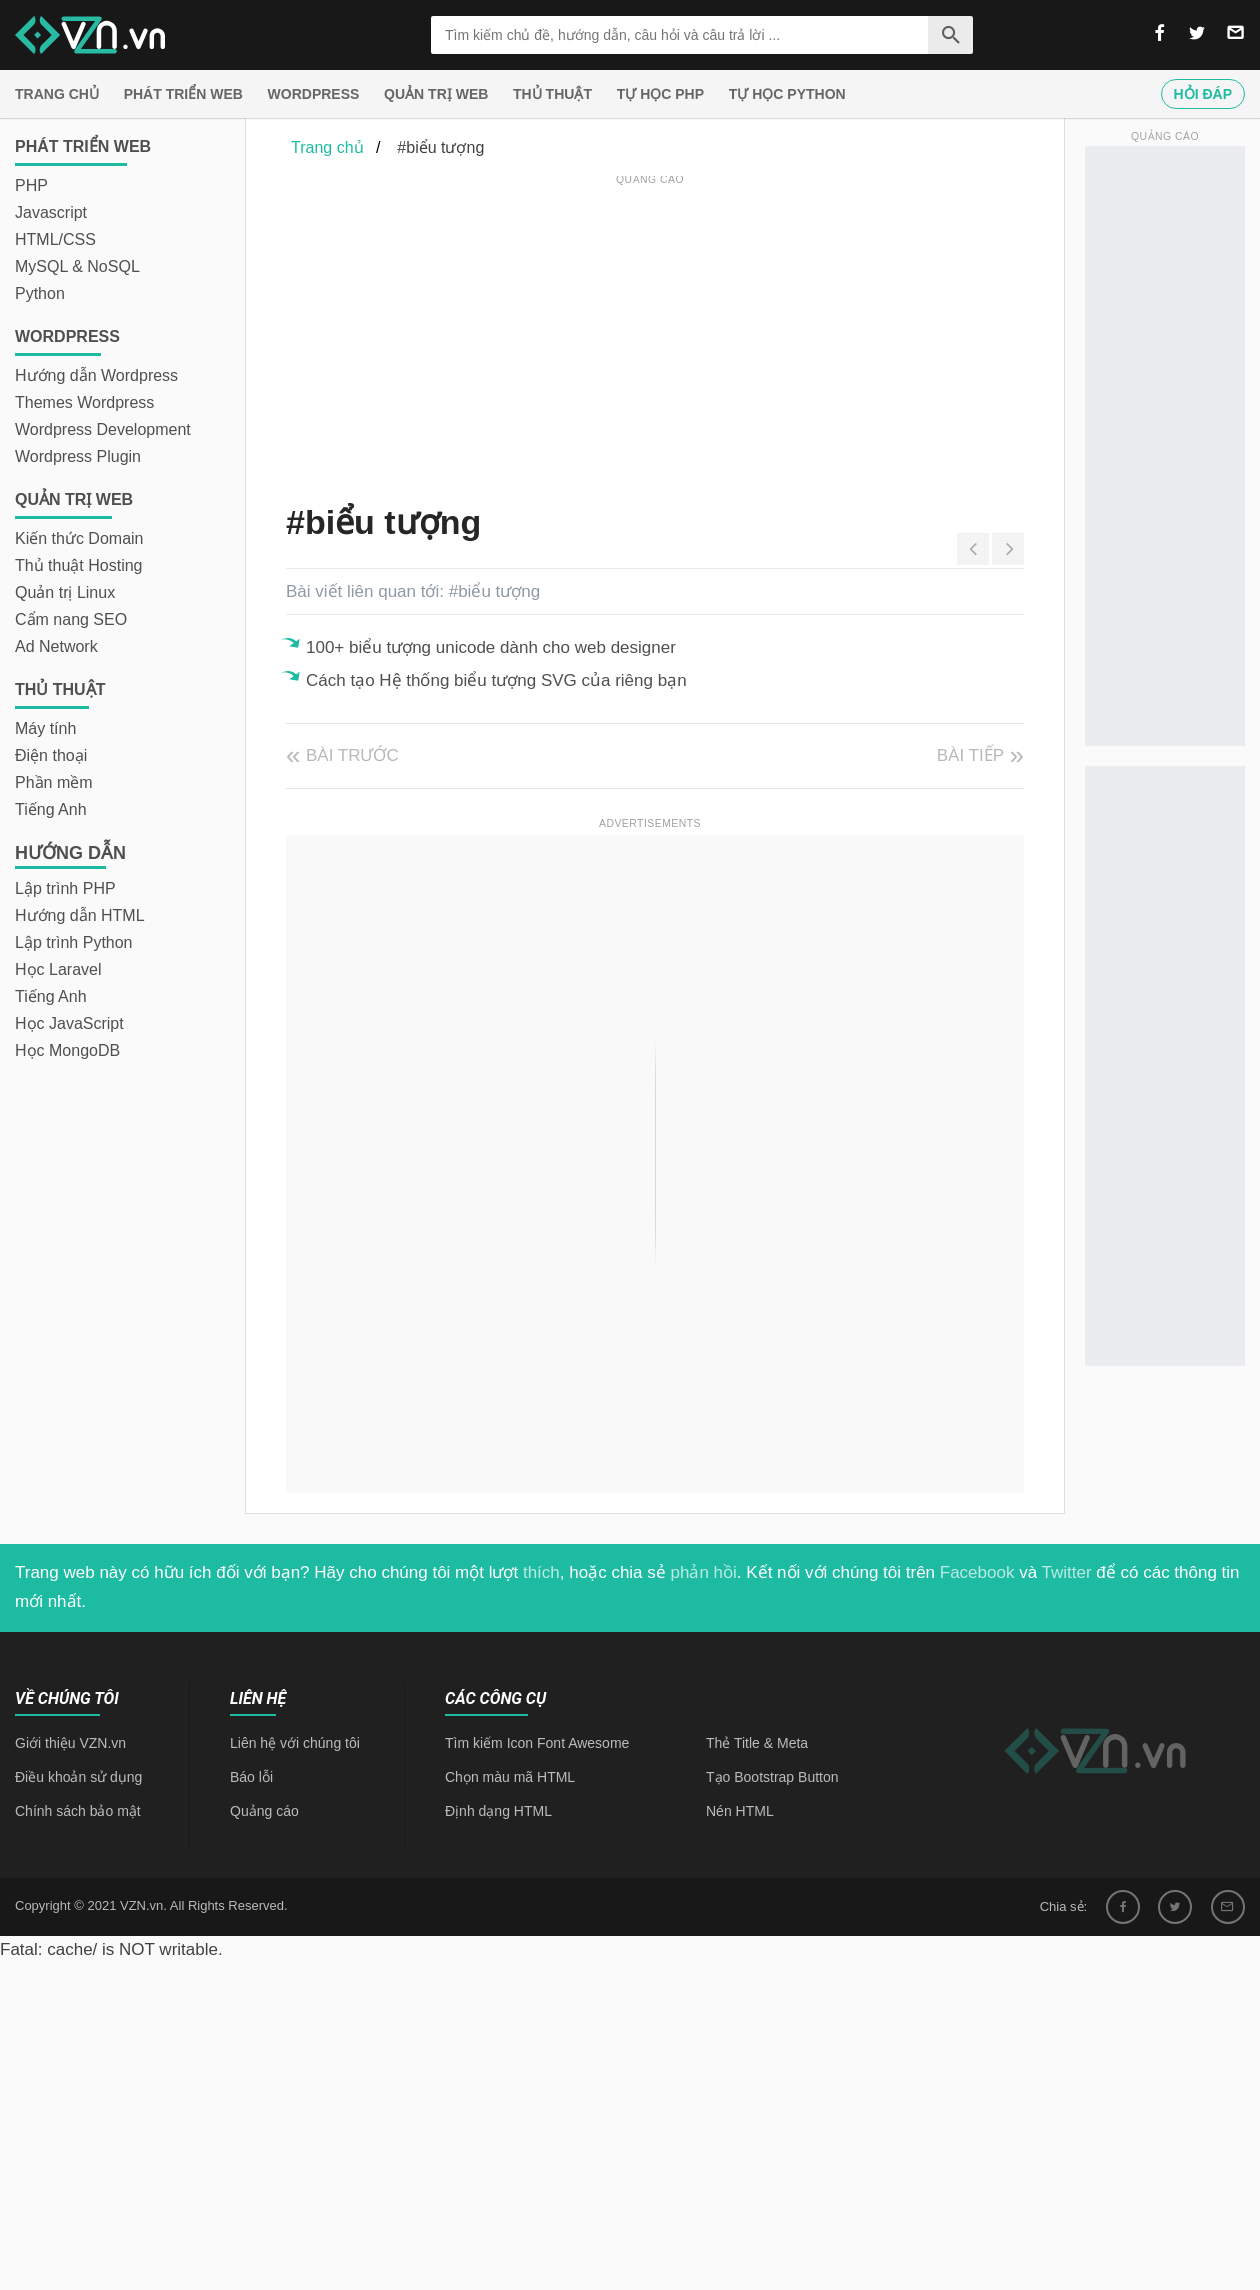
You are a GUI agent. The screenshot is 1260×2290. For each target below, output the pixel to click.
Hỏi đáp (1203, 94)
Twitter (1067, 1572)
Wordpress (314, 94)
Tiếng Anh (51, 809)
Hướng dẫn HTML (80, 915)
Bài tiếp (970, 755)
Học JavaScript (69, 1023)
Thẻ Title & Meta (757, 1743)
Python (40, 293)
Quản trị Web (436, 94)
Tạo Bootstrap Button (772, 1777)
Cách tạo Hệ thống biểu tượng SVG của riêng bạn (496, 680)
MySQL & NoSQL (77, 266)
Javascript (51, 212)
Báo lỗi (251, 1777)
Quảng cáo (264, 1811)
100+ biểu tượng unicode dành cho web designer (491, 647)
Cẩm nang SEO (71, 619)
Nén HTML (740, 1811)
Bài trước (352, 755)
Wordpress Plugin (78, 456)
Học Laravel (58, 969)
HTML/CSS (55, 239)
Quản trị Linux (65, 592)
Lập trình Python (74, 942)
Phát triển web (183, 94)
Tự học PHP (660, 94)
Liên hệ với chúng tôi (295, 1743)
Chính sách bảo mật (78, 1811)
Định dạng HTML (498, 1811)
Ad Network (56, 646)
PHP (31, 185)
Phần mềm (54, 782)
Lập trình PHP (65, 888)
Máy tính (45, 728)
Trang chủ (57, 94)
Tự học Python (787, 94)
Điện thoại (51, 755)
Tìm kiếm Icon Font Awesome (537, 1743)
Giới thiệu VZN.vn (70, 1743)
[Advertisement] (585, 330)
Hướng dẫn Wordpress (96, 375)
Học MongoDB (67, 1050)
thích (541, 1572)
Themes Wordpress (84, 402)
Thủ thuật (552, 94)
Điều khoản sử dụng (78, 1777)
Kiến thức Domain (79, 538)
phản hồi (704, 1572)
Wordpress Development (103, 429)
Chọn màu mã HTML (510, 1777)
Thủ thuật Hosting (79, 565)
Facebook (977, 1572)
